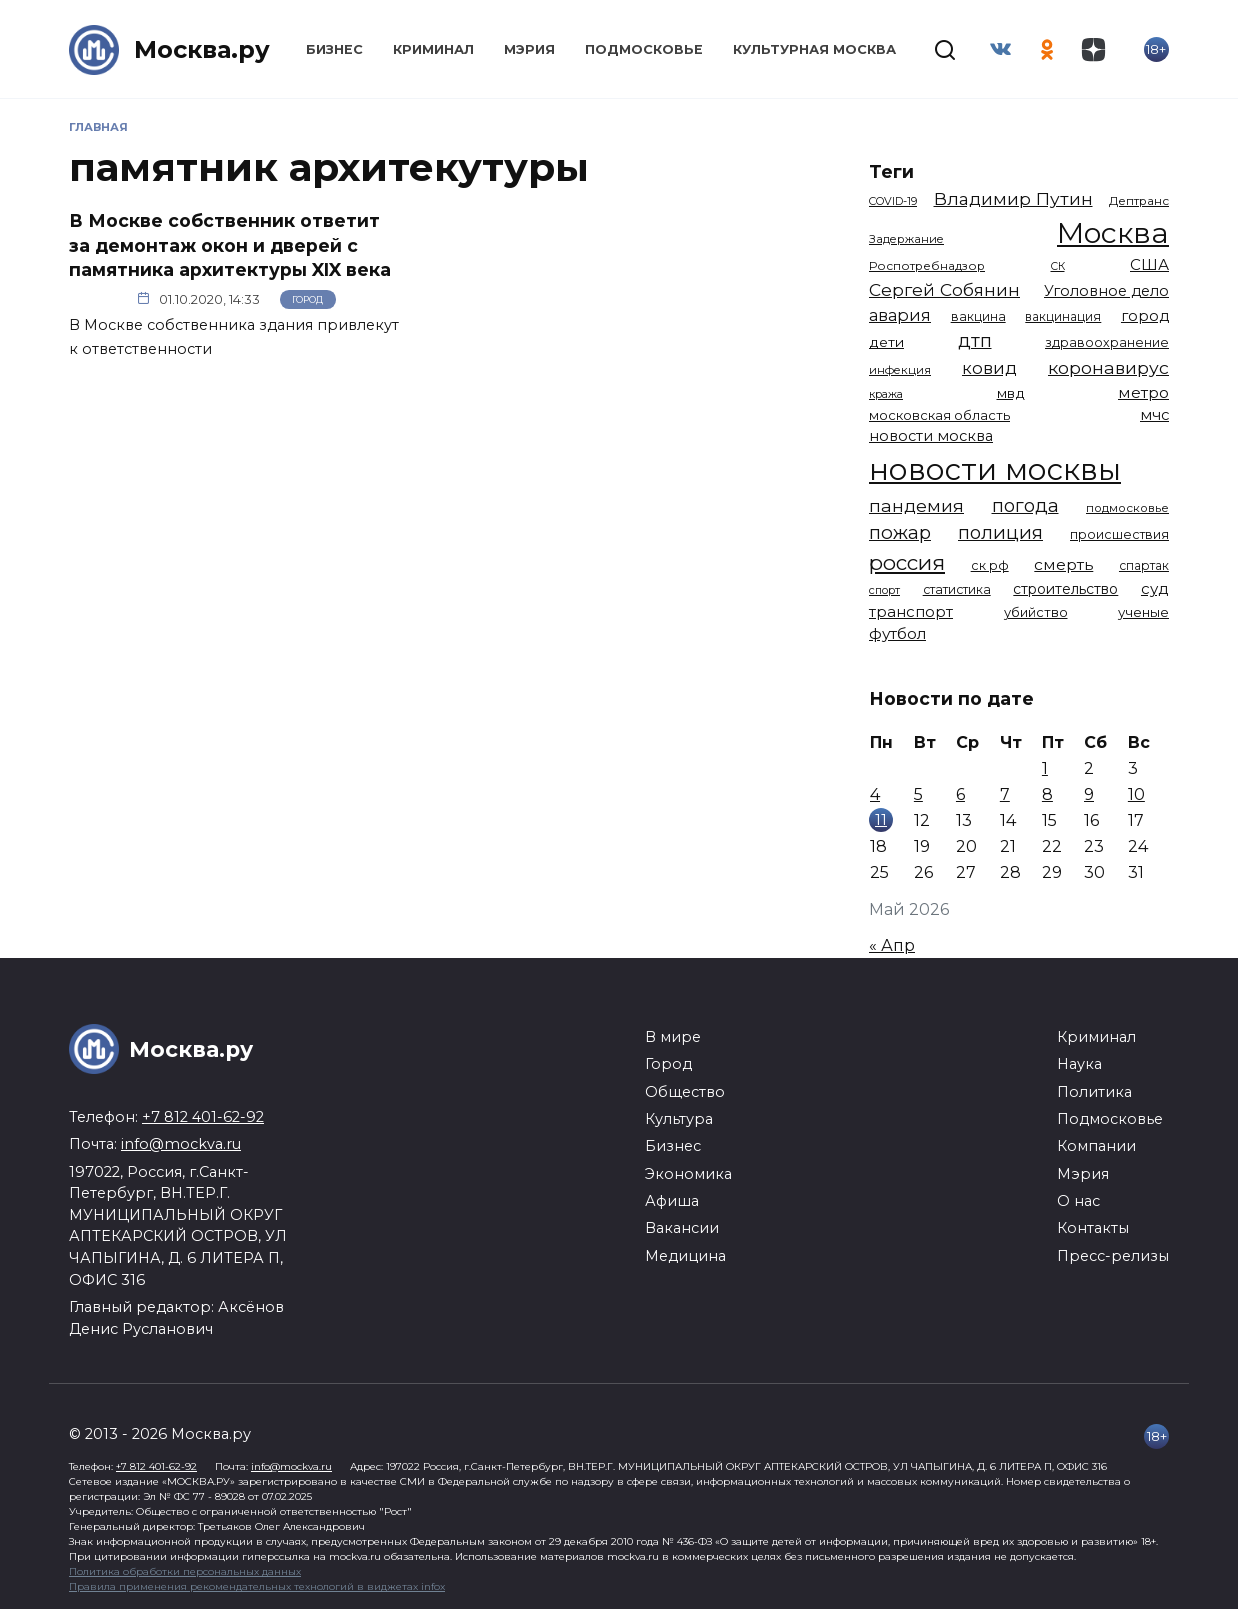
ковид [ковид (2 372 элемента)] (989, 368)
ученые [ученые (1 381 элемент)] (1143, 612)
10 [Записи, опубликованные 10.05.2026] (1136, 794)
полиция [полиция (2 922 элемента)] (1000, 532)
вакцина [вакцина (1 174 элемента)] (978, 316)
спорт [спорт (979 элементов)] (884, 590)
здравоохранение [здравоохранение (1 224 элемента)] (1107, 342)
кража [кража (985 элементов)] (886, 394)
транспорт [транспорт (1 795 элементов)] (911, 612)
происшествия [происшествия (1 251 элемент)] (1119, 534)
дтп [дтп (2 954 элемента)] (975, 340)
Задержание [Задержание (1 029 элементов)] (906, 239)
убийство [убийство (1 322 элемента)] (1036, 612)
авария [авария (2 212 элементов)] (900, 315)
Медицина (685, 1256)
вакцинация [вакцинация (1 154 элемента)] (1063, 316)
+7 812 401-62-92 (203, 1117)
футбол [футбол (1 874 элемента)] (897, 633)
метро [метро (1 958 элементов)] (1143, 392)
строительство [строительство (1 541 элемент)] (1065, 589)
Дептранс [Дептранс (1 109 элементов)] (1139, 201)
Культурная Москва (814, 49)
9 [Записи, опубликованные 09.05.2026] (1089, 794)
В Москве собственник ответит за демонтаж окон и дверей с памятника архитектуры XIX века (230, 245)
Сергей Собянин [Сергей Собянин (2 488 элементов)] (944, 289)
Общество (685, 1092)
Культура (679, 1119)
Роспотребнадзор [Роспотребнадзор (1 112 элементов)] (927, 266)
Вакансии (682, 1228)
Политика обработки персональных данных (185, 1571)
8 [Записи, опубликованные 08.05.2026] (1047, 794)
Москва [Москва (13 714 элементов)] (1113, 232)
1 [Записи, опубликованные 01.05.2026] (1045, 768)
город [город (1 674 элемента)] (1145, 316)
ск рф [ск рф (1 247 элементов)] (990, 565)
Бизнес (334, 49)
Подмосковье (644, 49)
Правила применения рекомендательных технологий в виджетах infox (257, 1586)
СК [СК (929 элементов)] (1058, 266)
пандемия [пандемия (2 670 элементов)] (916, 505)
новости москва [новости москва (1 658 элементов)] (931, 436)
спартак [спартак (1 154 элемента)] (1144, 565)
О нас (1078, 1201)
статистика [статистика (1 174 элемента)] (957, 589)
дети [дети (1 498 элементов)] (886, 342)
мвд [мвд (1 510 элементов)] (1011, 393)
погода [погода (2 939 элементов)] (1025, 505)
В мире (673, 1037)
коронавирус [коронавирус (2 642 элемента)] (1108, 367)
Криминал (433, 49)
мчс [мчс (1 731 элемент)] (1154, 415)
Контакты (1093, 1228)
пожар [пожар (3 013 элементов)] (900, 532)
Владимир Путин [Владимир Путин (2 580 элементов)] (1013, 198)
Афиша (672, 1201)
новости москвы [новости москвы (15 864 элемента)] (995, 469)
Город (307, 299)
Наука (1079, 1064)
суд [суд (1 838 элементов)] (1155, 588)
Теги (891, 171)
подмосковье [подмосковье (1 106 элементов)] (1127, 508)
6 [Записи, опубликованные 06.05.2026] (960, 794)
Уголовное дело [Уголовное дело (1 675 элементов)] (1106, 291)
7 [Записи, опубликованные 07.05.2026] (1005, 794)
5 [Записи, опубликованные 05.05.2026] (918, 794)
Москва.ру (202, 49)
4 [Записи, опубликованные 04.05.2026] (875, 794)
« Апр (892, 945)
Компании (1096, 1146)
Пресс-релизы (1113, 1256)
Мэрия (529, 49)
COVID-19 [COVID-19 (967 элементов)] (893, 201)
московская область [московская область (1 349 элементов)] (939, 415)
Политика (1094, 1092)
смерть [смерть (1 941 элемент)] (1063, 564)
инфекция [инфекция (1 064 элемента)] (900, 370)
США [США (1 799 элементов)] (1149, 264)
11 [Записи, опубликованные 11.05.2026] (881, 819)
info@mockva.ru (181, 1144)
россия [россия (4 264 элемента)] (907, 562)
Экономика (688, 1174)
